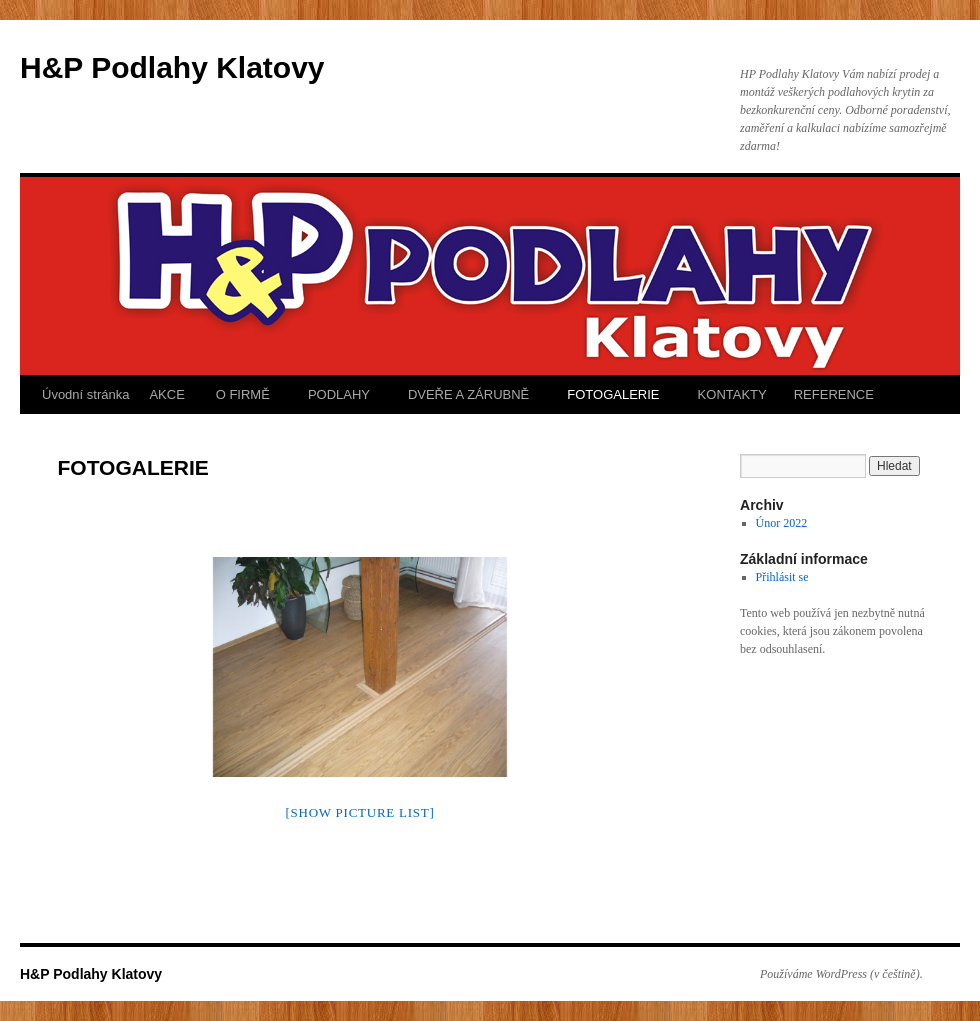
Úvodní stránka (85, 394)
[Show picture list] (359, 812)
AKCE (166, 394)
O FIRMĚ (241, 394)
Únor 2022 (782, 523)
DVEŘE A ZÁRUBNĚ (466, 394)
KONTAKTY (730, 394)
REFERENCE (834, 394)
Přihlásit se (782, 577)
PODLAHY (337, 394)
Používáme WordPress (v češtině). (841, 974)
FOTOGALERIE (611, 394)
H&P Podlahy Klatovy (172, 67)
